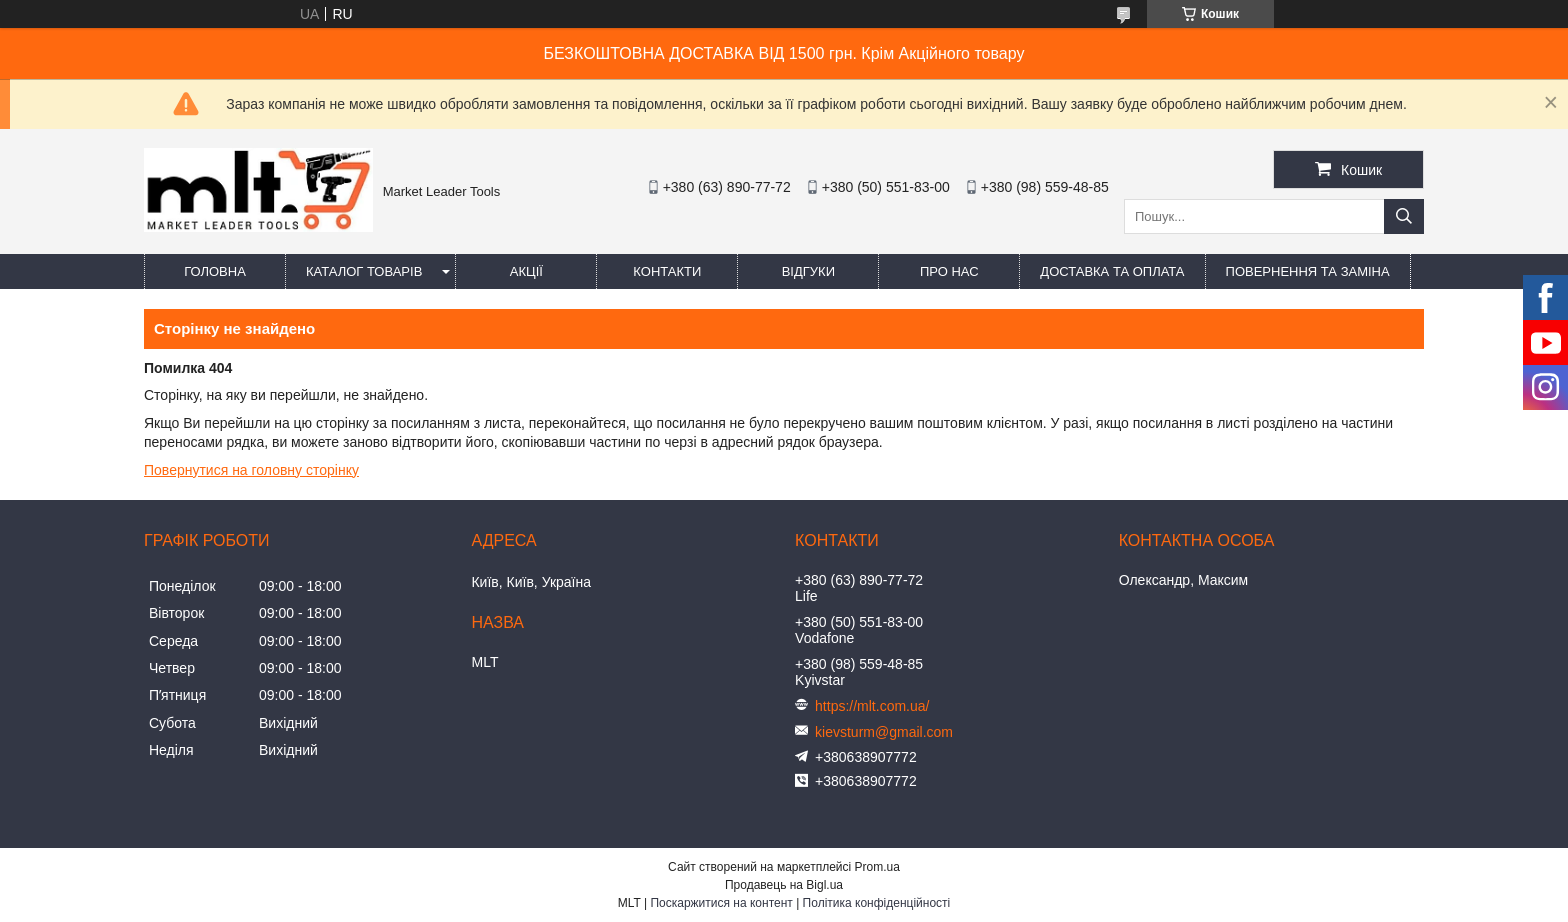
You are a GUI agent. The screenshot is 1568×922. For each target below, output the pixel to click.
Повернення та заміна (1308, 271)
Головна (215, 271)
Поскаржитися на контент (721, 903)
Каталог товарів (364, 271)
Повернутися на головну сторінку (251, 470)
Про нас (949, 271)
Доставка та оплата (1112, 271)
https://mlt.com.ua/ (872, 706)
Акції (526, 271)
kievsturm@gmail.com (884, 732)
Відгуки (808, 271)
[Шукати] (1404, 216)
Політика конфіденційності (877, 903)
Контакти (667, 271)
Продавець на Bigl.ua (784, 885)
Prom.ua (877, 867)
